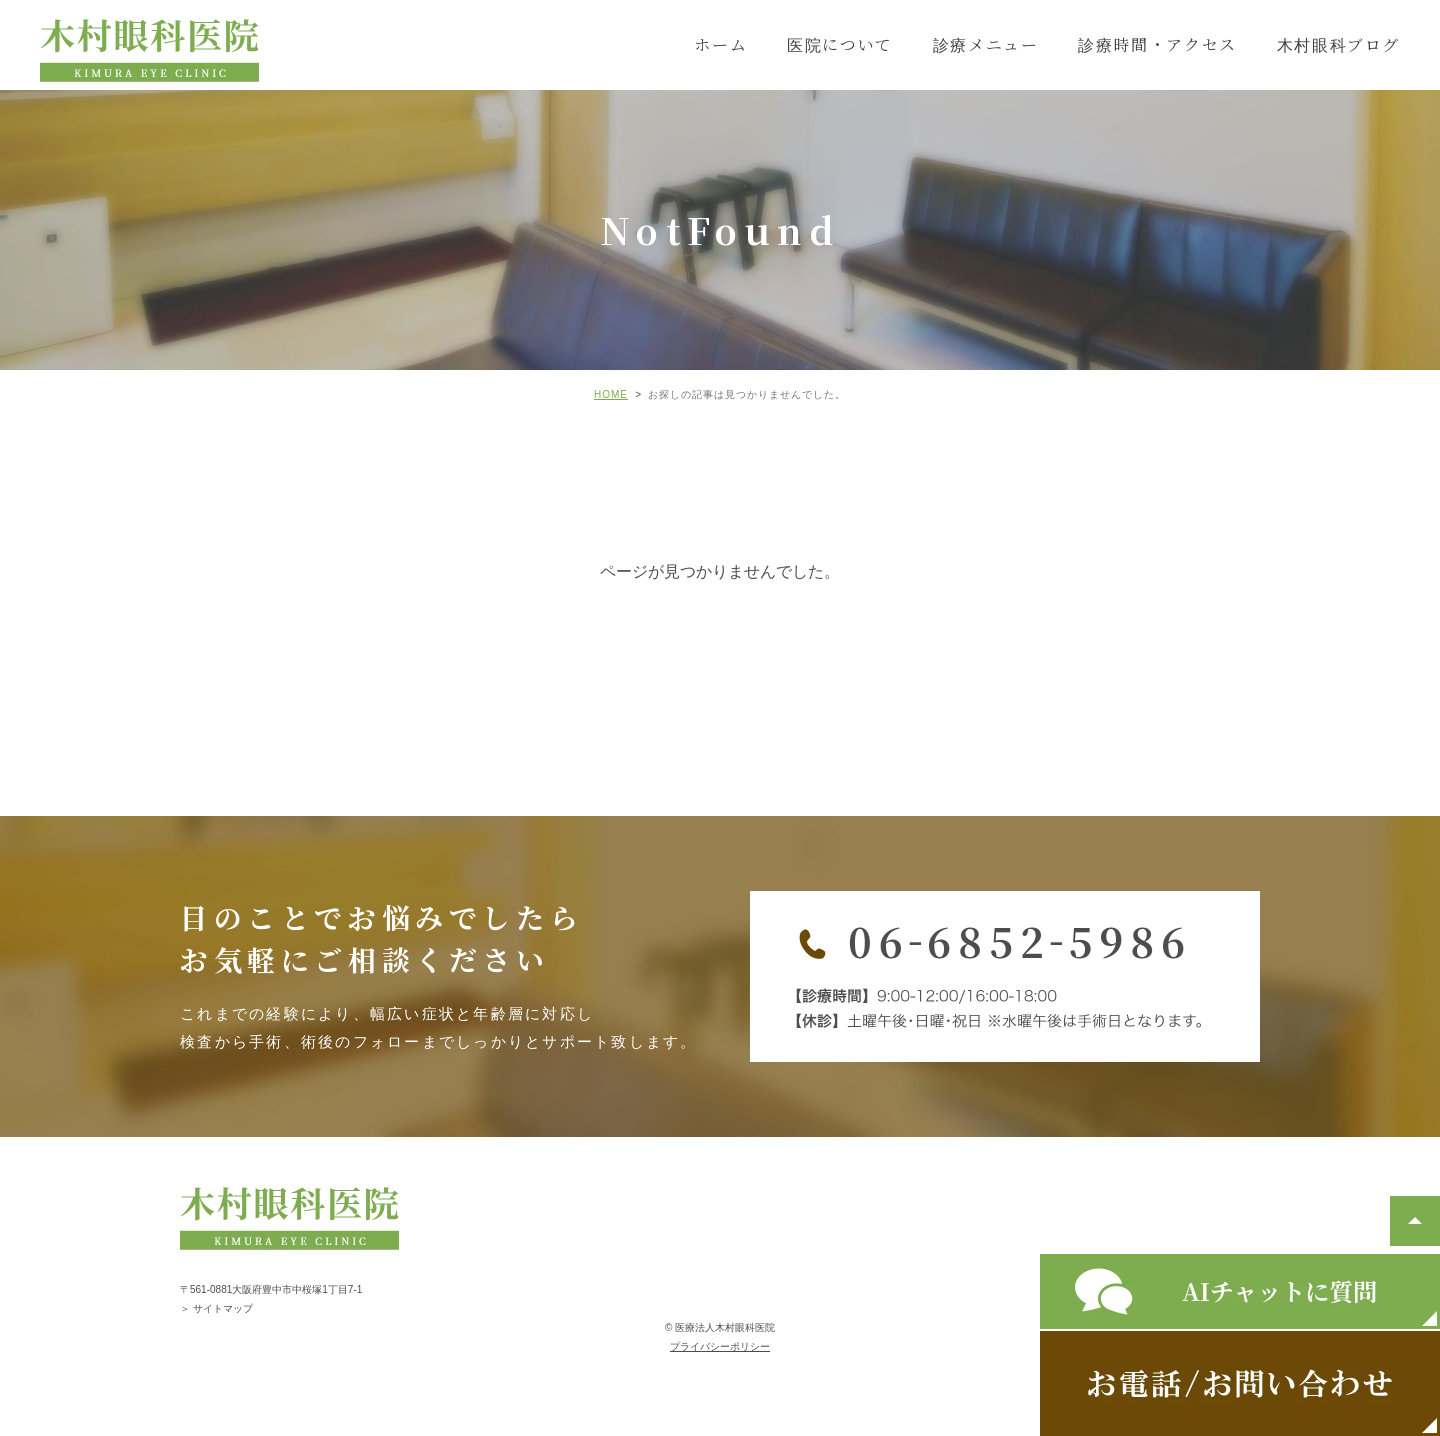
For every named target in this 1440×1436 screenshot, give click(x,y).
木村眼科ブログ (1338, 44)
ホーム (720, 44)
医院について (840, 44)
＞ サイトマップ (216, 1308)
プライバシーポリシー (720, 1346)
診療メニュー (986, 44)
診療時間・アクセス (1157, 44)
